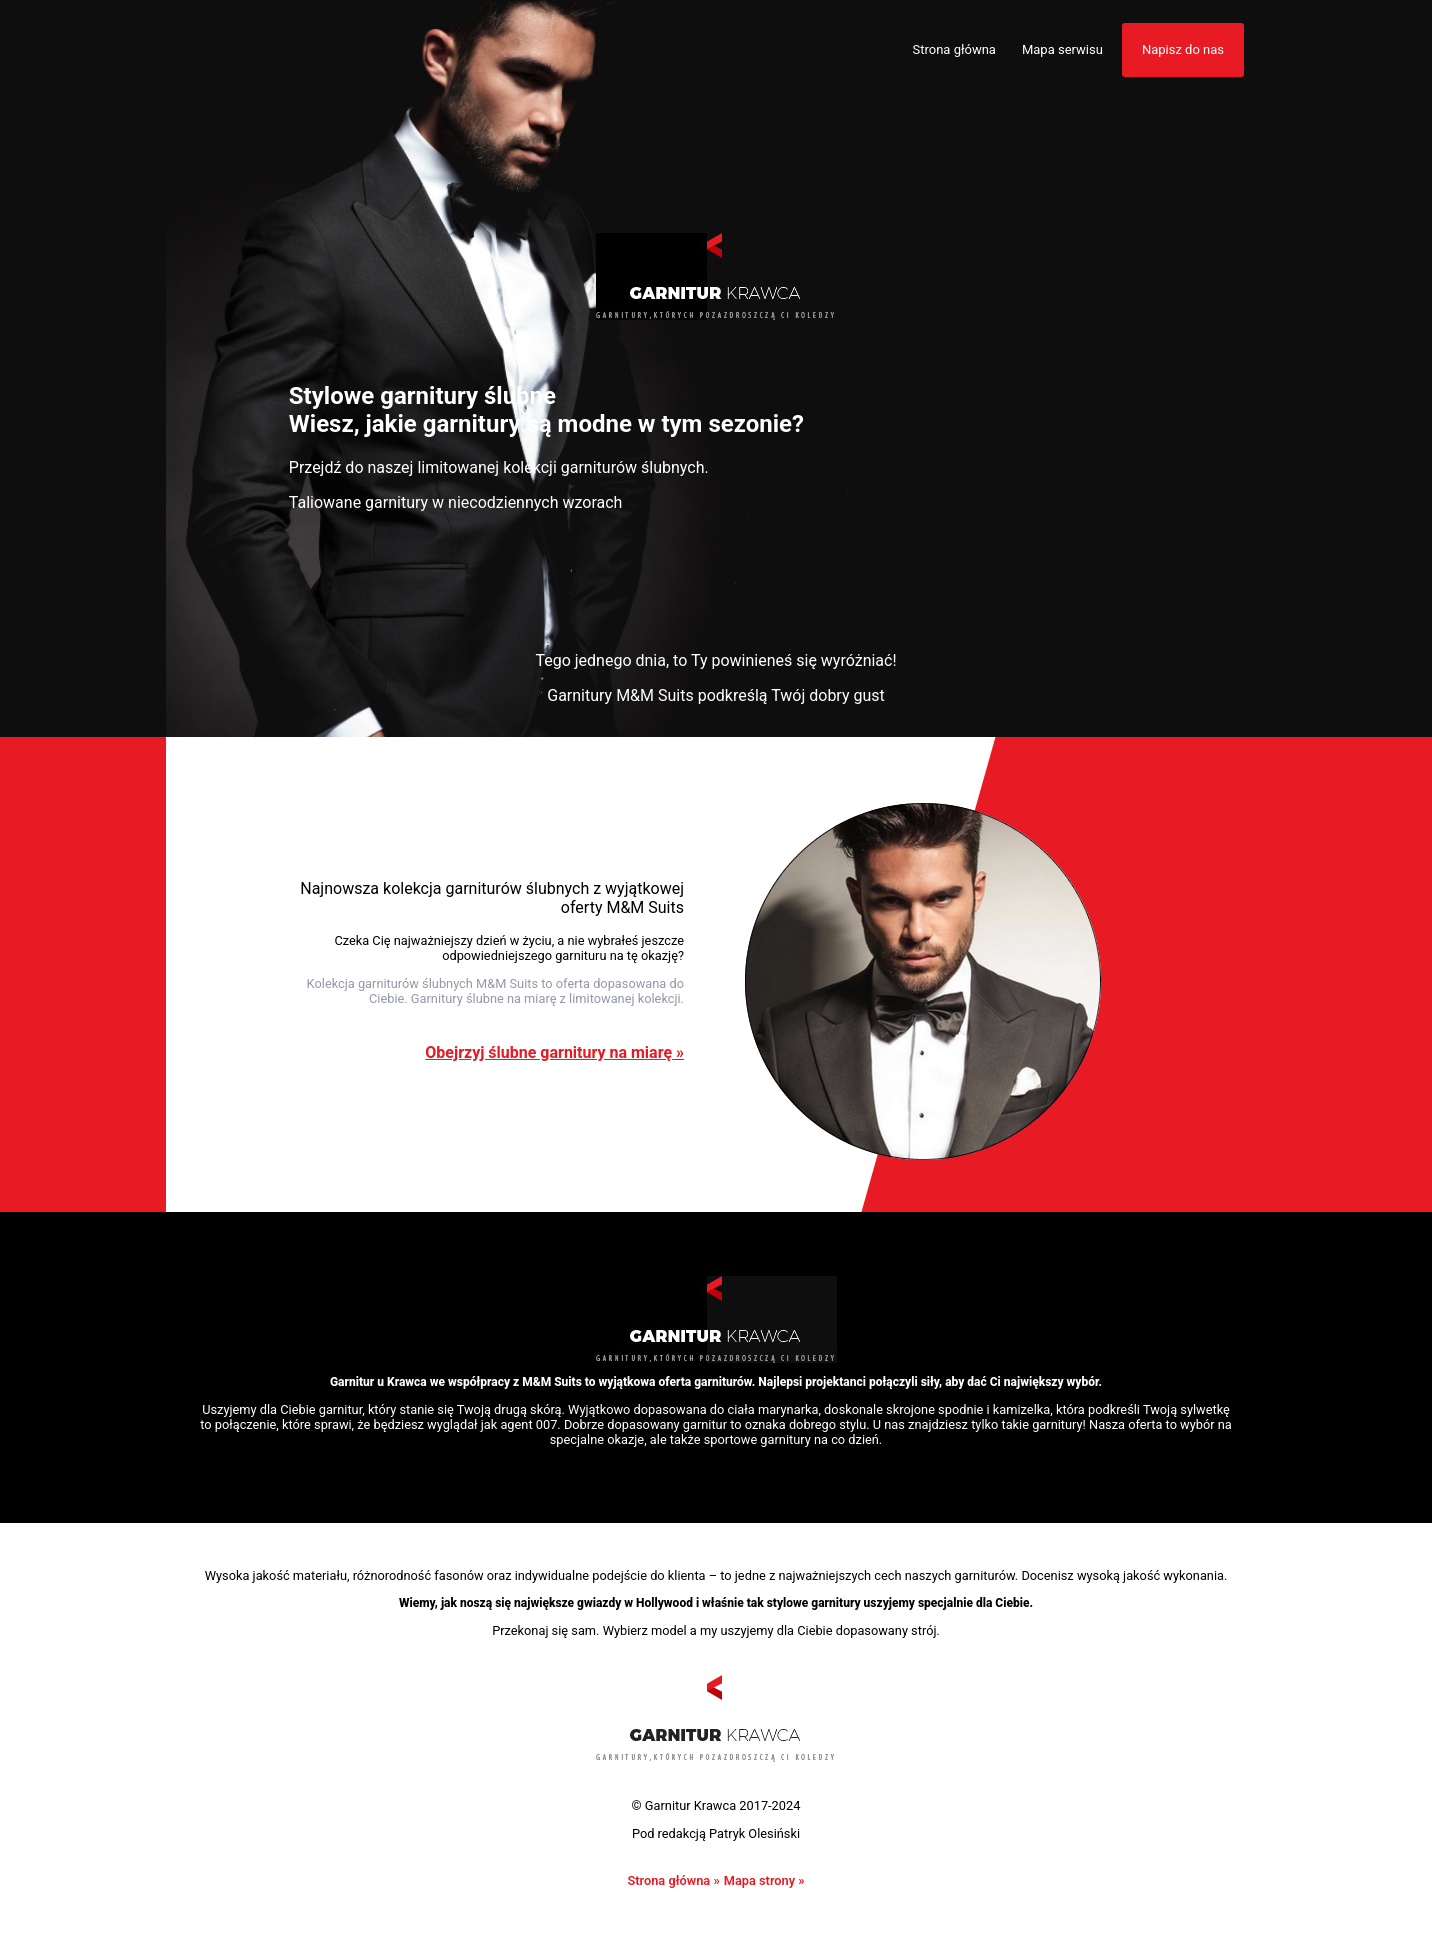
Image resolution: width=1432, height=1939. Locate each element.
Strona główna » (673, 1880)
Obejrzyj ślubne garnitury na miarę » (554, 1052)
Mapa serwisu (1062, 49)
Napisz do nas (1183, 49)
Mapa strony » (764, 1880)
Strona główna (954, 49)
